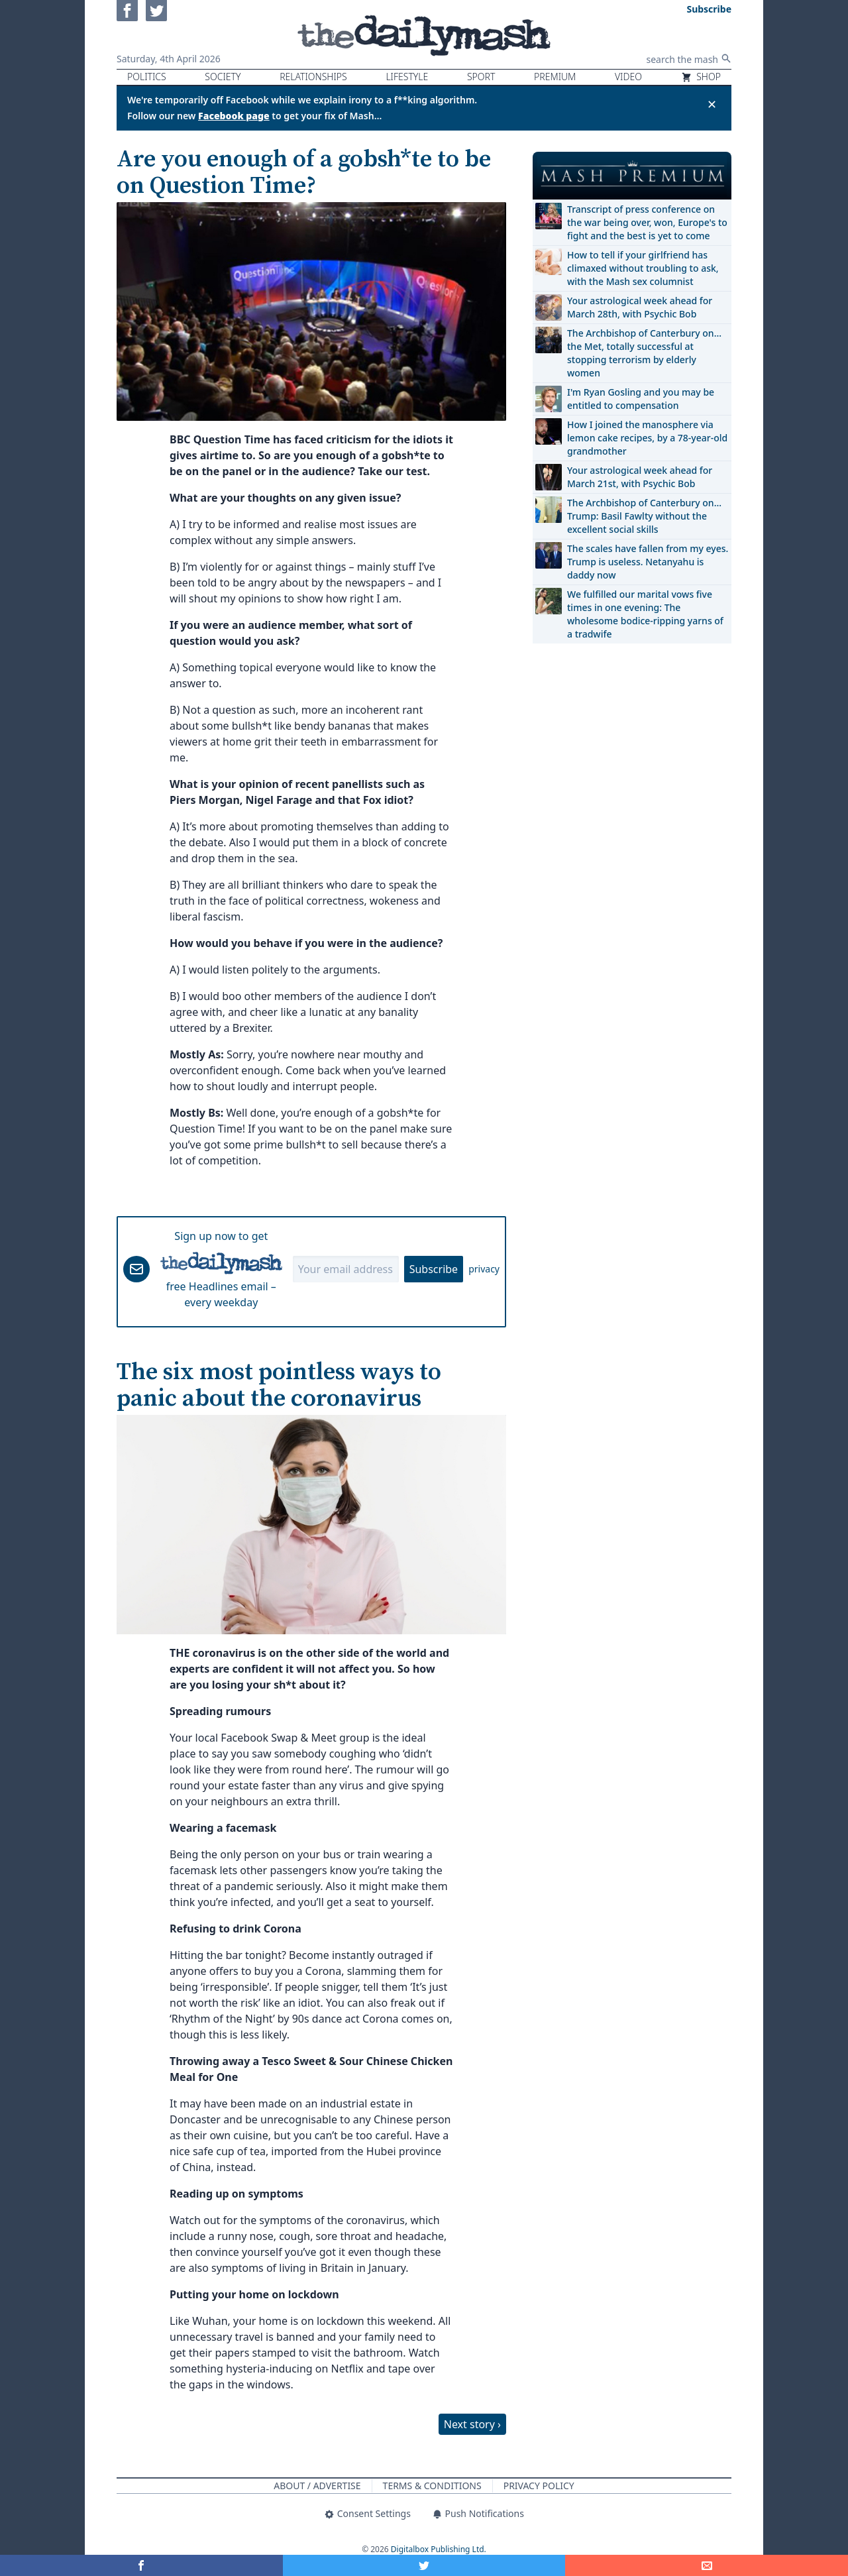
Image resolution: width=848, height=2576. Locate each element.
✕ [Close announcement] (712, 104)
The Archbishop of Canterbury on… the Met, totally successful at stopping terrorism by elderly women (644, 353)
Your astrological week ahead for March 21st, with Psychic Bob (639, 477)
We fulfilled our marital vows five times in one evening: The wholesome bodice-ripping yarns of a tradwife (645, 614)
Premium (555, 76)
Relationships (313, 76)
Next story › (472, 2424)
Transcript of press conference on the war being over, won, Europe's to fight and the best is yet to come (647, 222)
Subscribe (433, 1269)
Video (628, 76)
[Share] (706, 2565)
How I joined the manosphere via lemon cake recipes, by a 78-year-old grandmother (647, 437)
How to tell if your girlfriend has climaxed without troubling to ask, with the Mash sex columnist (643, 268)
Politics (146, 76)
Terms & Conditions (432, 2485)
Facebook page (234, 115)
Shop (701, 76)
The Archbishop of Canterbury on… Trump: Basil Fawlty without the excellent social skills (644, 515)
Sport (481, 76)
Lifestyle (407, 76)
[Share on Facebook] (141, 2565)
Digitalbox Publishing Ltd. (438, 2549)
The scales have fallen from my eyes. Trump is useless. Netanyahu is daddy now (647, 561)
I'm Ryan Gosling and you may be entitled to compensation (640, 399)
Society (222, 76)
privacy (484, 1268)
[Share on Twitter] (424, 2565)
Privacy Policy (539, 2485)
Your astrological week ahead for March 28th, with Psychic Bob (639, 307)
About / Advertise (317, 2485)
